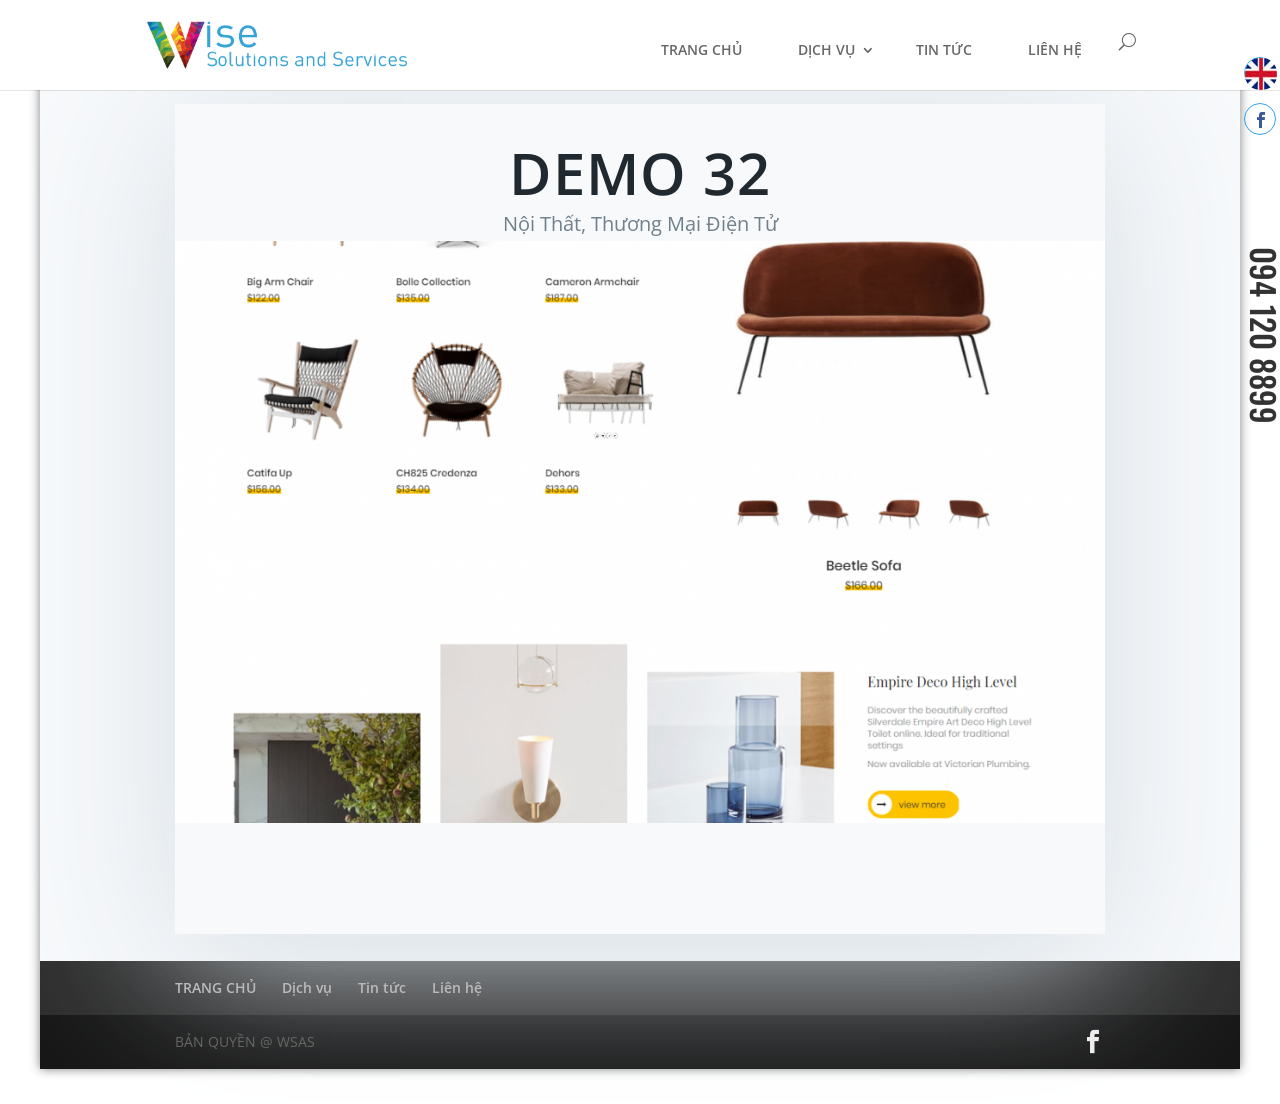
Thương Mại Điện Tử (684, 223)
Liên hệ (1055, 49)
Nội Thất (542, 223)
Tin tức (944, 49)
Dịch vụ (826, 49)
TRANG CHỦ (701, 49)
